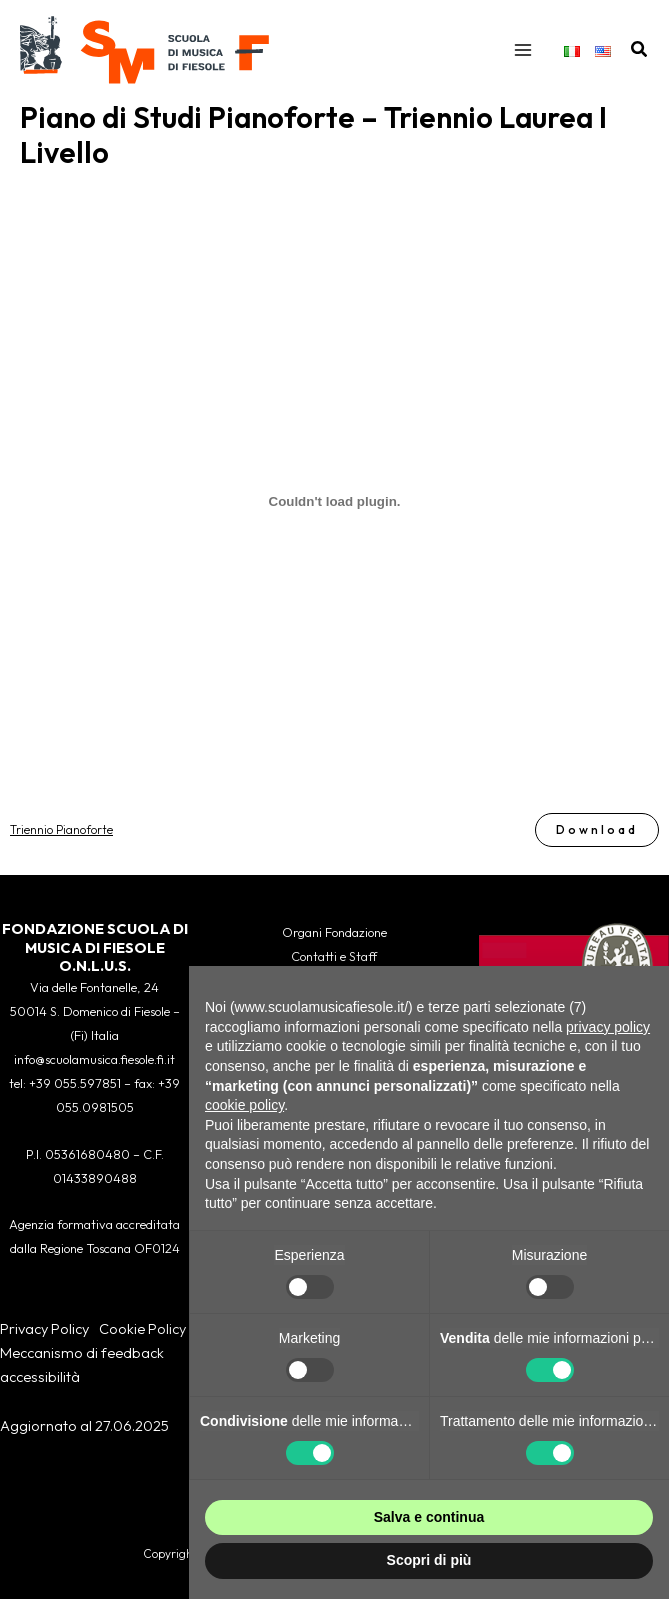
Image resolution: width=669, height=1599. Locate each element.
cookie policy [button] (244, 1105)
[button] (640, 50)
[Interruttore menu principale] (523, 50)
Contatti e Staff (334, 956)
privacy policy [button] (608, 1027)
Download (597, 829)
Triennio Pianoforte (61, 829)
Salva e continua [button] (429, 1517)
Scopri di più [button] (429, 1560)
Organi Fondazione (334, 932)
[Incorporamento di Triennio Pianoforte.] (334, 502)
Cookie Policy (142, 1328)
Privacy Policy (44, 1328)
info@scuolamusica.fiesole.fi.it (94, 1059)
